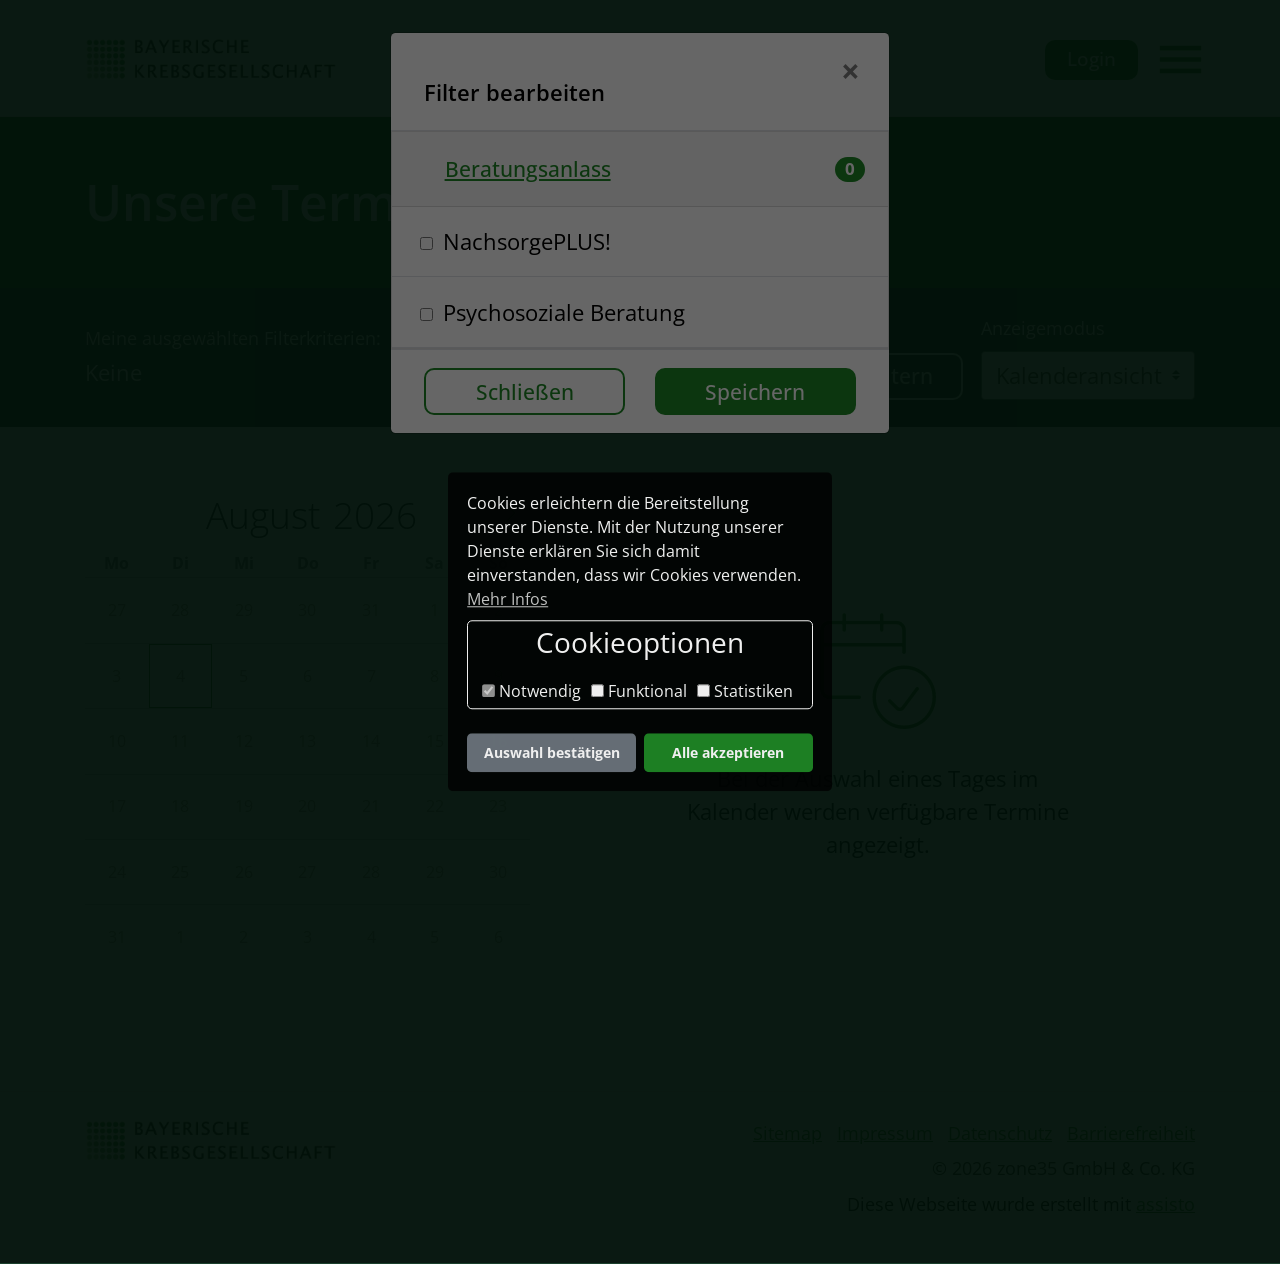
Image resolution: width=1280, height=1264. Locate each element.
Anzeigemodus (1043, 329)
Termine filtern (858, 376)
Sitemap (787, 1134)
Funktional (639, 691)
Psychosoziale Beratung (564, 312)
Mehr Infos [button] (507, 599)
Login (1091, 59)
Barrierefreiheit (1131, 1134)
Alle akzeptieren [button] (728, 752)
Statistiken (745, 691)
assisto (1165, 1205)
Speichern (755, 391)
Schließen (525, 391)
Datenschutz (1000, 1134)
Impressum (885, 1134)
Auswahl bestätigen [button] (552, 752)
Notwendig (531, 691)
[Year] (370, 516)
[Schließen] (850, 73)
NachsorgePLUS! (527, 241)
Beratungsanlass (528, 168)
